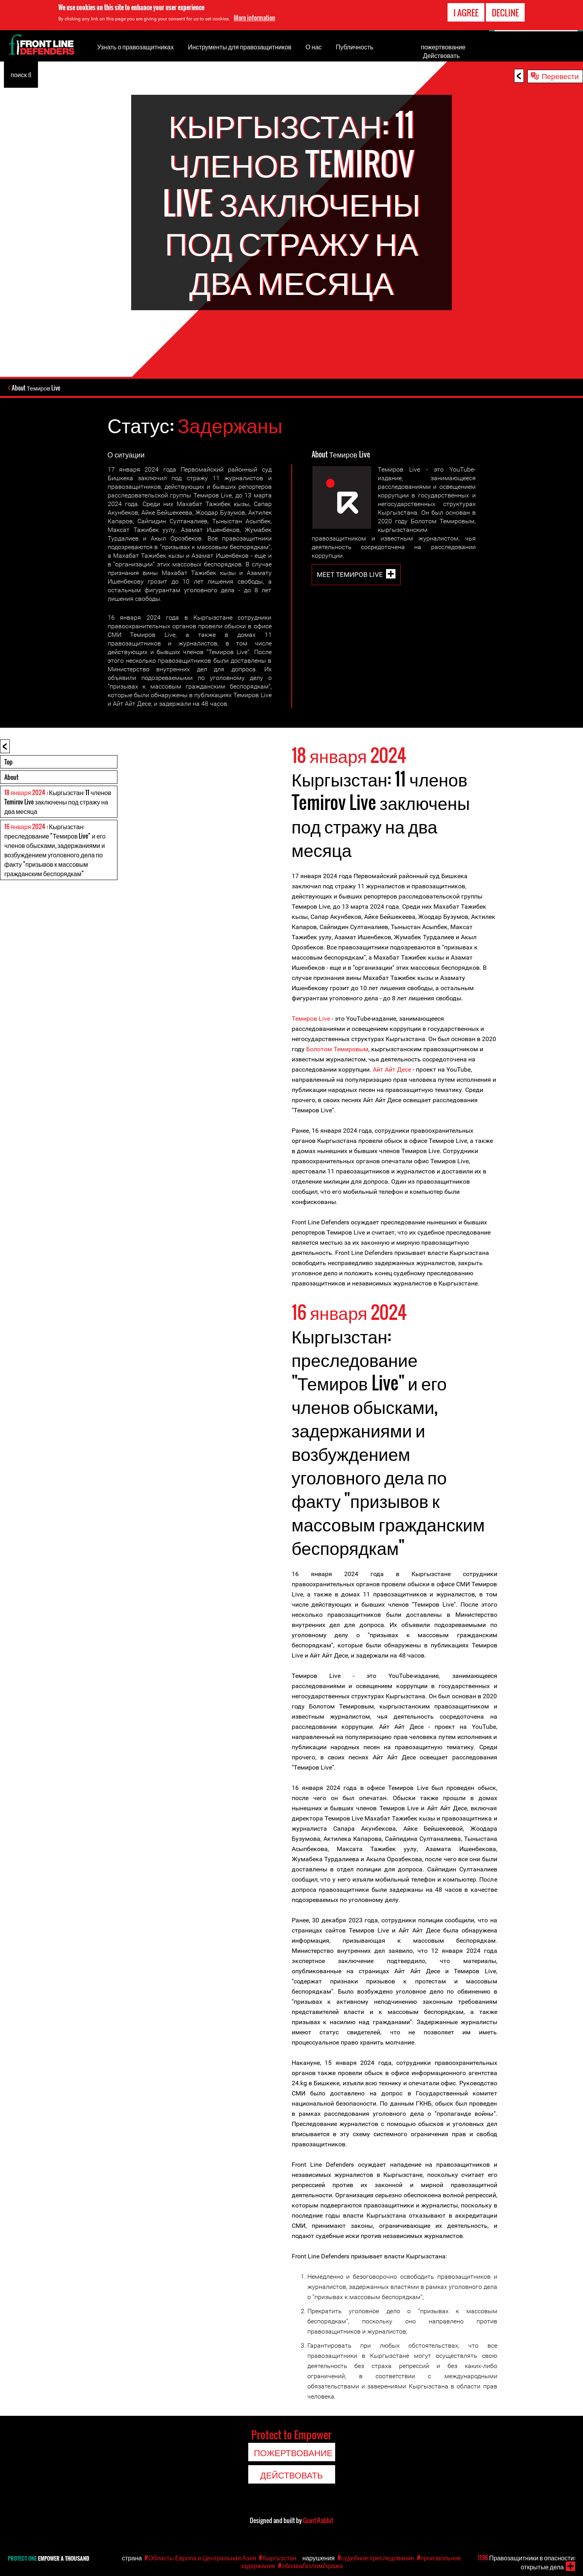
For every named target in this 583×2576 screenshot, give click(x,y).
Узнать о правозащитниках (135, 46)
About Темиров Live (37, 387)
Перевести (560, 75)
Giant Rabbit (318, 2520)
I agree (465, 12)
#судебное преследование (376, 2557)
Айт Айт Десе (392, 1069)
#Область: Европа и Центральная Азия (200, 2557)
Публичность (355, 46)
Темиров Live (311, 1018)
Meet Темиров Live (350, 574)
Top (8, 761)
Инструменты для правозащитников (240, 46)
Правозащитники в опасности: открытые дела (526, 2562)
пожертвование (443, 47)
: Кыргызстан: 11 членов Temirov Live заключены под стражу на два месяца (57, 801)
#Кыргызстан (277, 2557)
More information (254, 17)
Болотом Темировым (337, 1048)
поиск (21, 74)
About (11, 776)
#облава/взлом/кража (310, 2565)
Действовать (441, 55)
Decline (505, 12)
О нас (313, 46)
